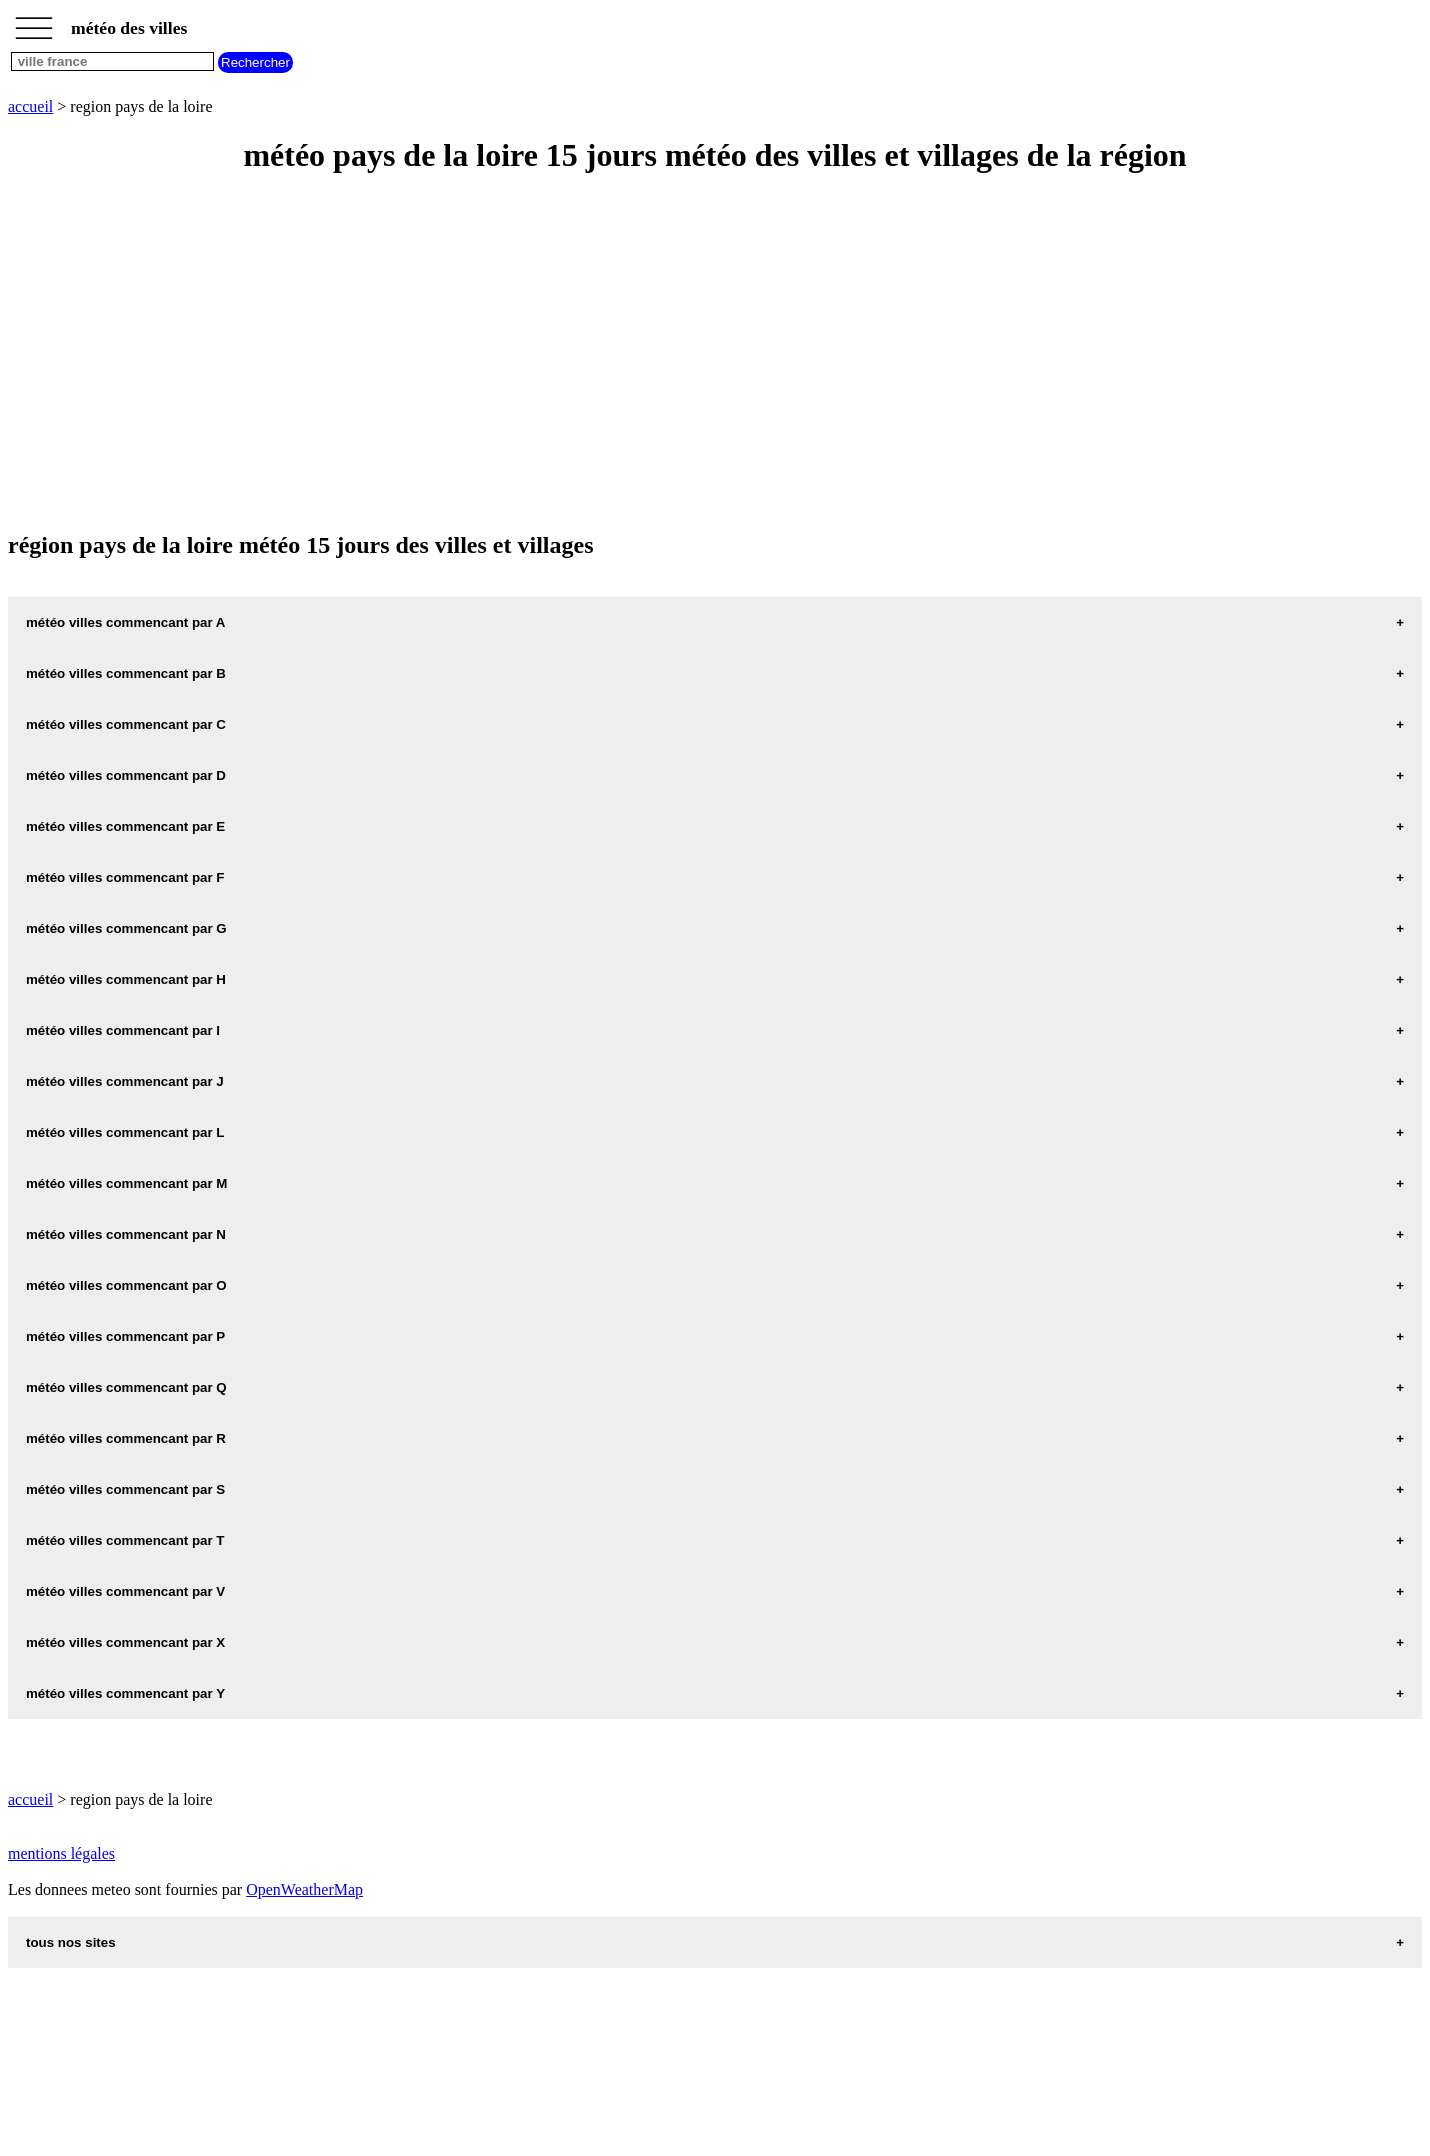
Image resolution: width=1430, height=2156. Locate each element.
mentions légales (61, 1853)
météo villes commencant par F (125, 877)
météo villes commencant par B (126, 673)
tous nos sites (71, 1942)
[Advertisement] (608, 354)
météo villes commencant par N (126, 1234)
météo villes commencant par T (125, 1540)
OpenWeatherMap (304, 1889)
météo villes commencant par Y (125, 1693)
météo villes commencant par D (126, 775)
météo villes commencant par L (125, 1132)
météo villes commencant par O (126, 1285)
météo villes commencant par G (126, 928)
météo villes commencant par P (125, 1336)
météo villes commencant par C (126, 724)
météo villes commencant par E (125, 826)
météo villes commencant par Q (126, 1387)
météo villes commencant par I (123, 1030)
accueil (30, 106)
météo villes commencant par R (126, 1438)
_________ (34, 22)
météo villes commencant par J (125, 1081)
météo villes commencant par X (125, 1642)
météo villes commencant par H (126, 979)
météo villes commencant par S (125, 1489)
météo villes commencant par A (126, 622)
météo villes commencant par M (126, 1183)
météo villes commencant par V (125, 1591)
